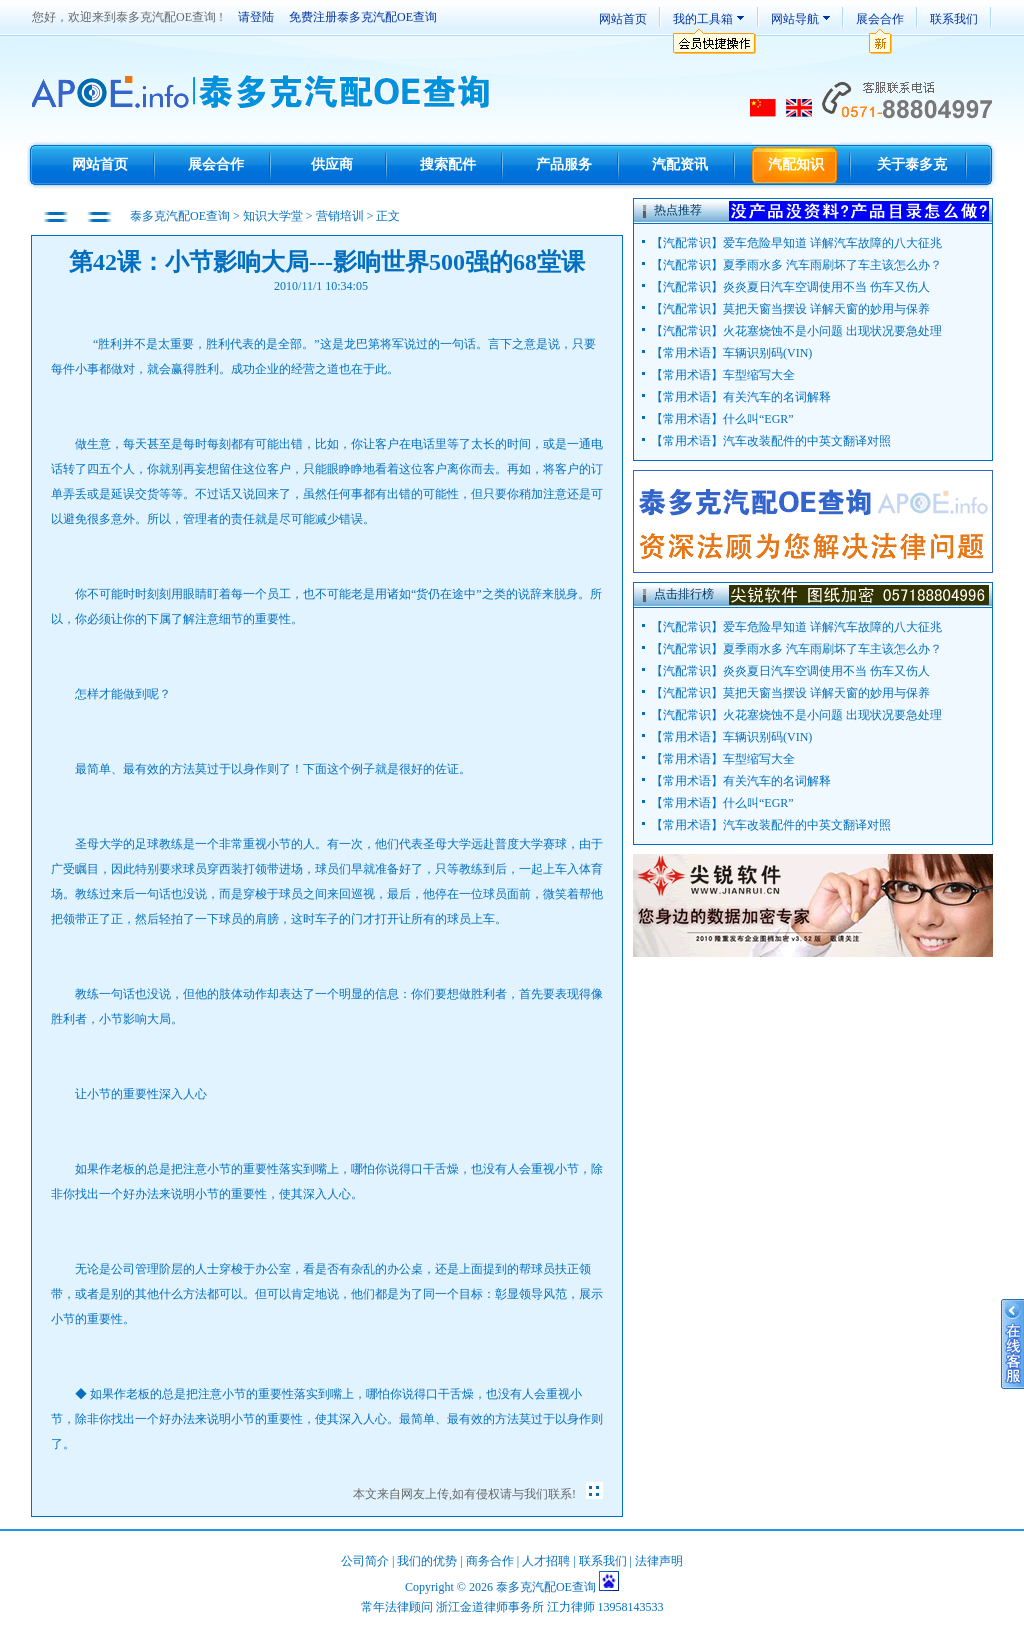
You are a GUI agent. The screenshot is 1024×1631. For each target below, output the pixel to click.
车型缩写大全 (759, 375)
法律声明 (659, 1561)
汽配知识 (796, 164)
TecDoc (263, 93)
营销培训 (340, 216)
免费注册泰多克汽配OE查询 (363, 17)
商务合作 (490, 1561)
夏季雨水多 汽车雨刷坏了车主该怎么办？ (832, 265)
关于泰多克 (912, 164)
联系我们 (954, 19)
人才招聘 (546, 1561)
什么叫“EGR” (758, 419)
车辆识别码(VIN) (767, 353)
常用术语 (687, 353)
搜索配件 (448, 164)
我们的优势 (427, 1561)
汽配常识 (687, 243)
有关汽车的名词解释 (777, 397)
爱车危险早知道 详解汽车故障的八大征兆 (832, 243)
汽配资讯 (680, 164)
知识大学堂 (273, 216)
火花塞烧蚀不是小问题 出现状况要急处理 (832, 331)
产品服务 (564, 164)
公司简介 (365, 1561)
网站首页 (623, 19)
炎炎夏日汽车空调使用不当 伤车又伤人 (826, 287)
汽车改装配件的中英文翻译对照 (807, 441)
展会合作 (880, 19)
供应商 (332, 164)
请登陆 (256, 17)
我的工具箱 (703, 19)
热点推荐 (678, 210)
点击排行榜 (684, 594)
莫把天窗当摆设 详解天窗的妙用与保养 (826, 309)
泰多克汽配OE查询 (181, 216)
